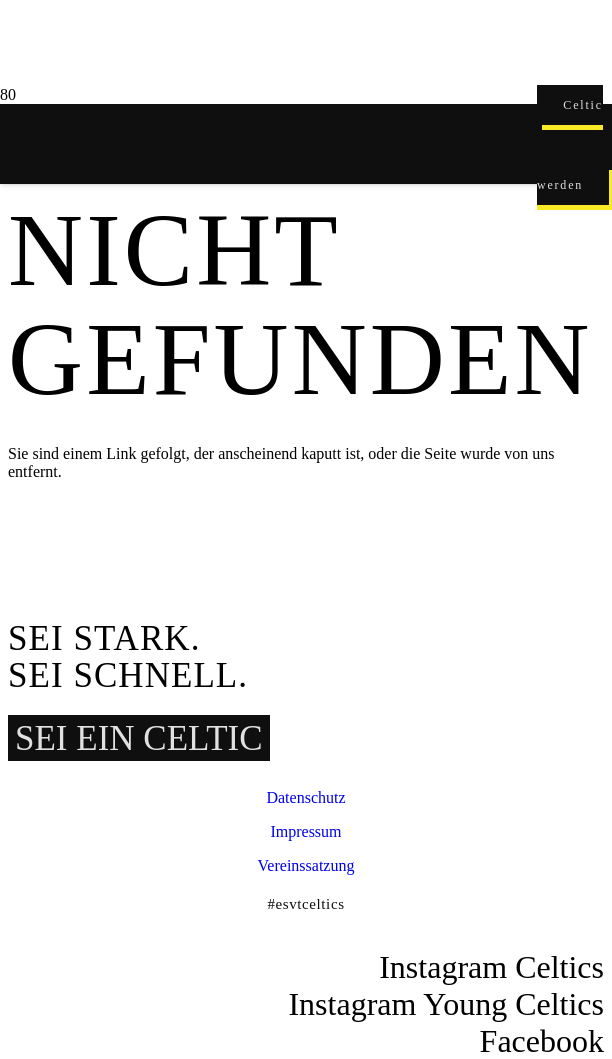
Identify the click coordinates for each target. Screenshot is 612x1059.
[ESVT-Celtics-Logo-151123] (268, 990)
